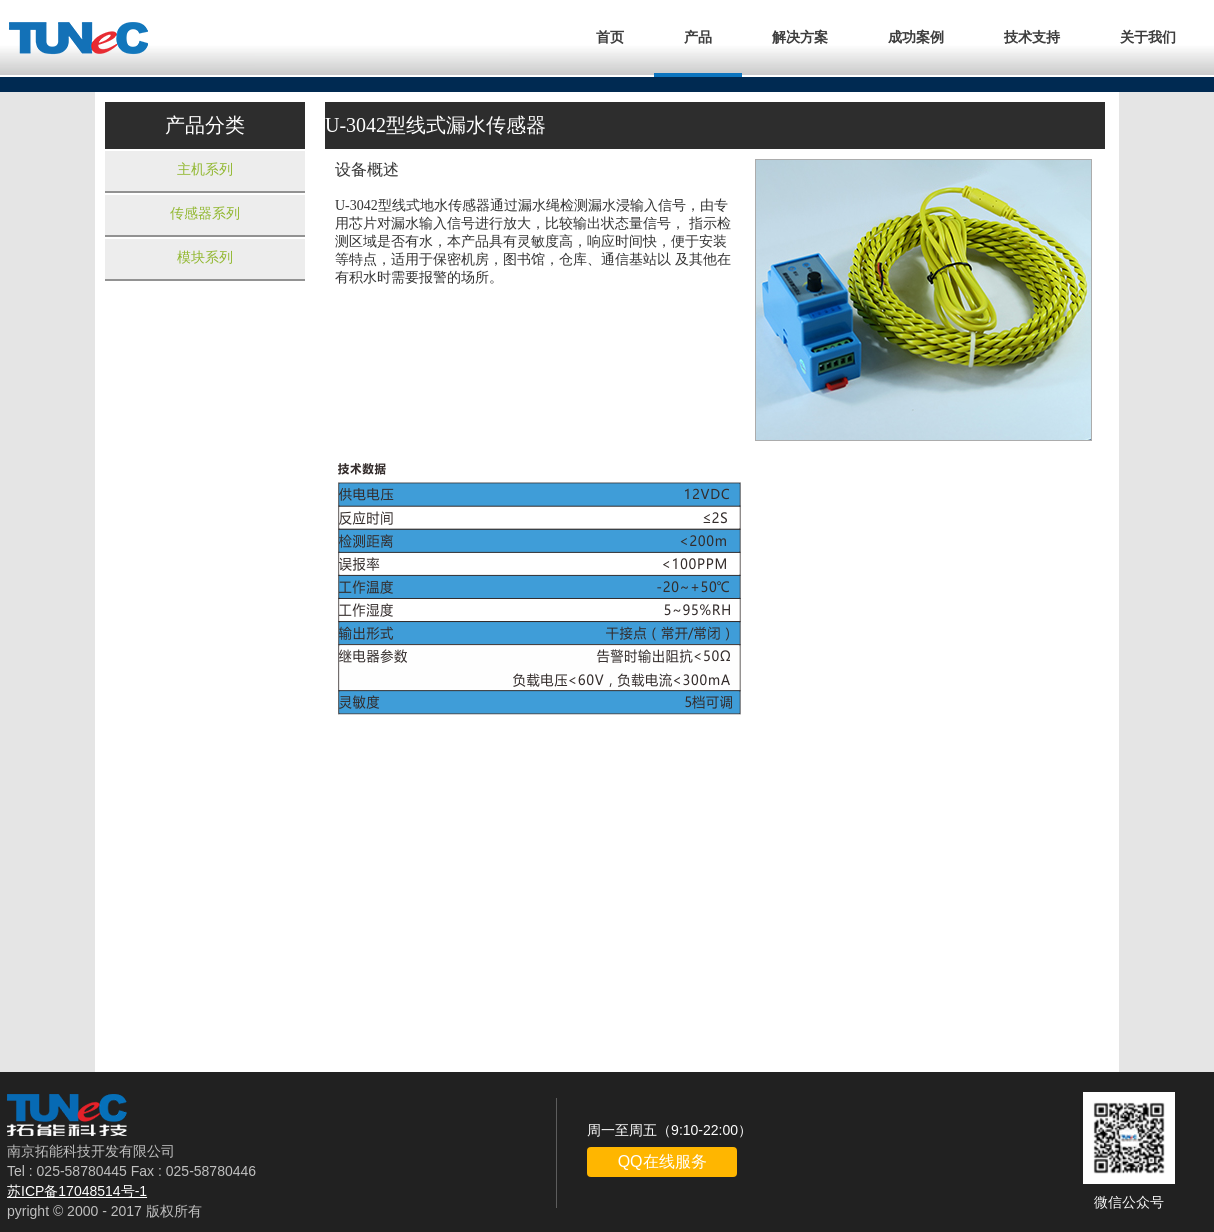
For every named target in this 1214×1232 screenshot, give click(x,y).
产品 (698, 37)
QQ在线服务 (662, 1161)
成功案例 (916, 37)
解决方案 (800, 37)
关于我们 (1148, 37)
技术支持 (1032, 37)
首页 (610, 37)
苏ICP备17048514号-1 (77, 1191)
